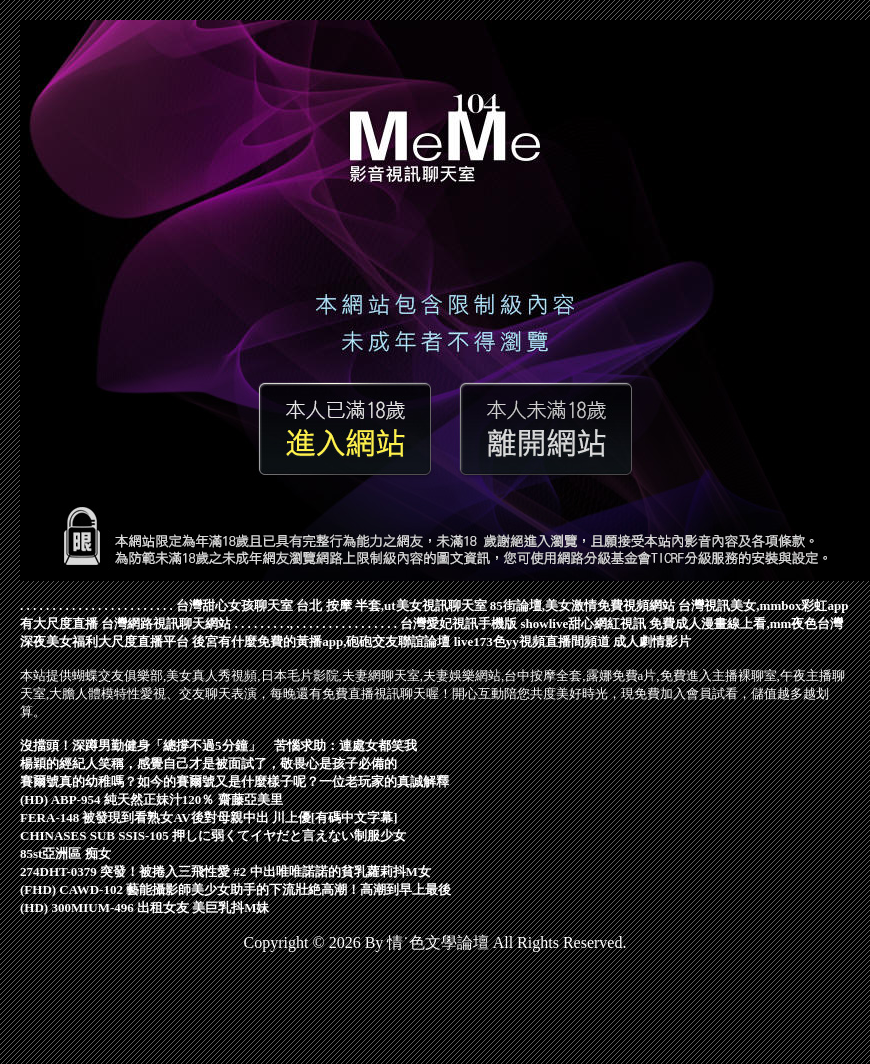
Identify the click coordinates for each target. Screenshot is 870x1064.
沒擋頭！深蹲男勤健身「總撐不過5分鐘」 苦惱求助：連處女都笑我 (218, 745)
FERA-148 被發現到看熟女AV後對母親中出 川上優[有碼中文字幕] (208, 817)
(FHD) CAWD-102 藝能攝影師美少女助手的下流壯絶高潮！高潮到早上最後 (235, 889)
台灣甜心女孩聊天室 (234, 605)
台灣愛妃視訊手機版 (458, 623)
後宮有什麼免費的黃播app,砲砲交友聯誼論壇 (321, 641)
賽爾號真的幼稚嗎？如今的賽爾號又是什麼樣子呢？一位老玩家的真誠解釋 (234, 781)
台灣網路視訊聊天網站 (166, 623)
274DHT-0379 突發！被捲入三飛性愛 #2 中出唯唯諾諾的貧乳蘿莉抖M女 (225, 871)
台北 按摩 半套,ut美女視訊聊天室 (391, 605)
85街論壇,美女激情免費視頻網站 (582, 605)
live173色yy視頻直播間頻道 (532, 641)
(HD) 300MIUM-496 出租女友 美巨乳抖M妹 (145, 907)
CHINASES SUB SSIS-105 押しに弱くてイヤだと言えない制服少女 (213, 835)
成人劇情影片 (652, 641)
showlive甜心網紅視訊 (584, 623)
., (290, 623)
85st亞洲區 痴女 (65, 853)
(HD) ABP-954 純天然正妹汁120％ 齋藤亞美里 (151, 799)
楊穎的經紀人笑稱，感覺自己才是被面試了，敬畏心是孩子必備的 (208, 763)
